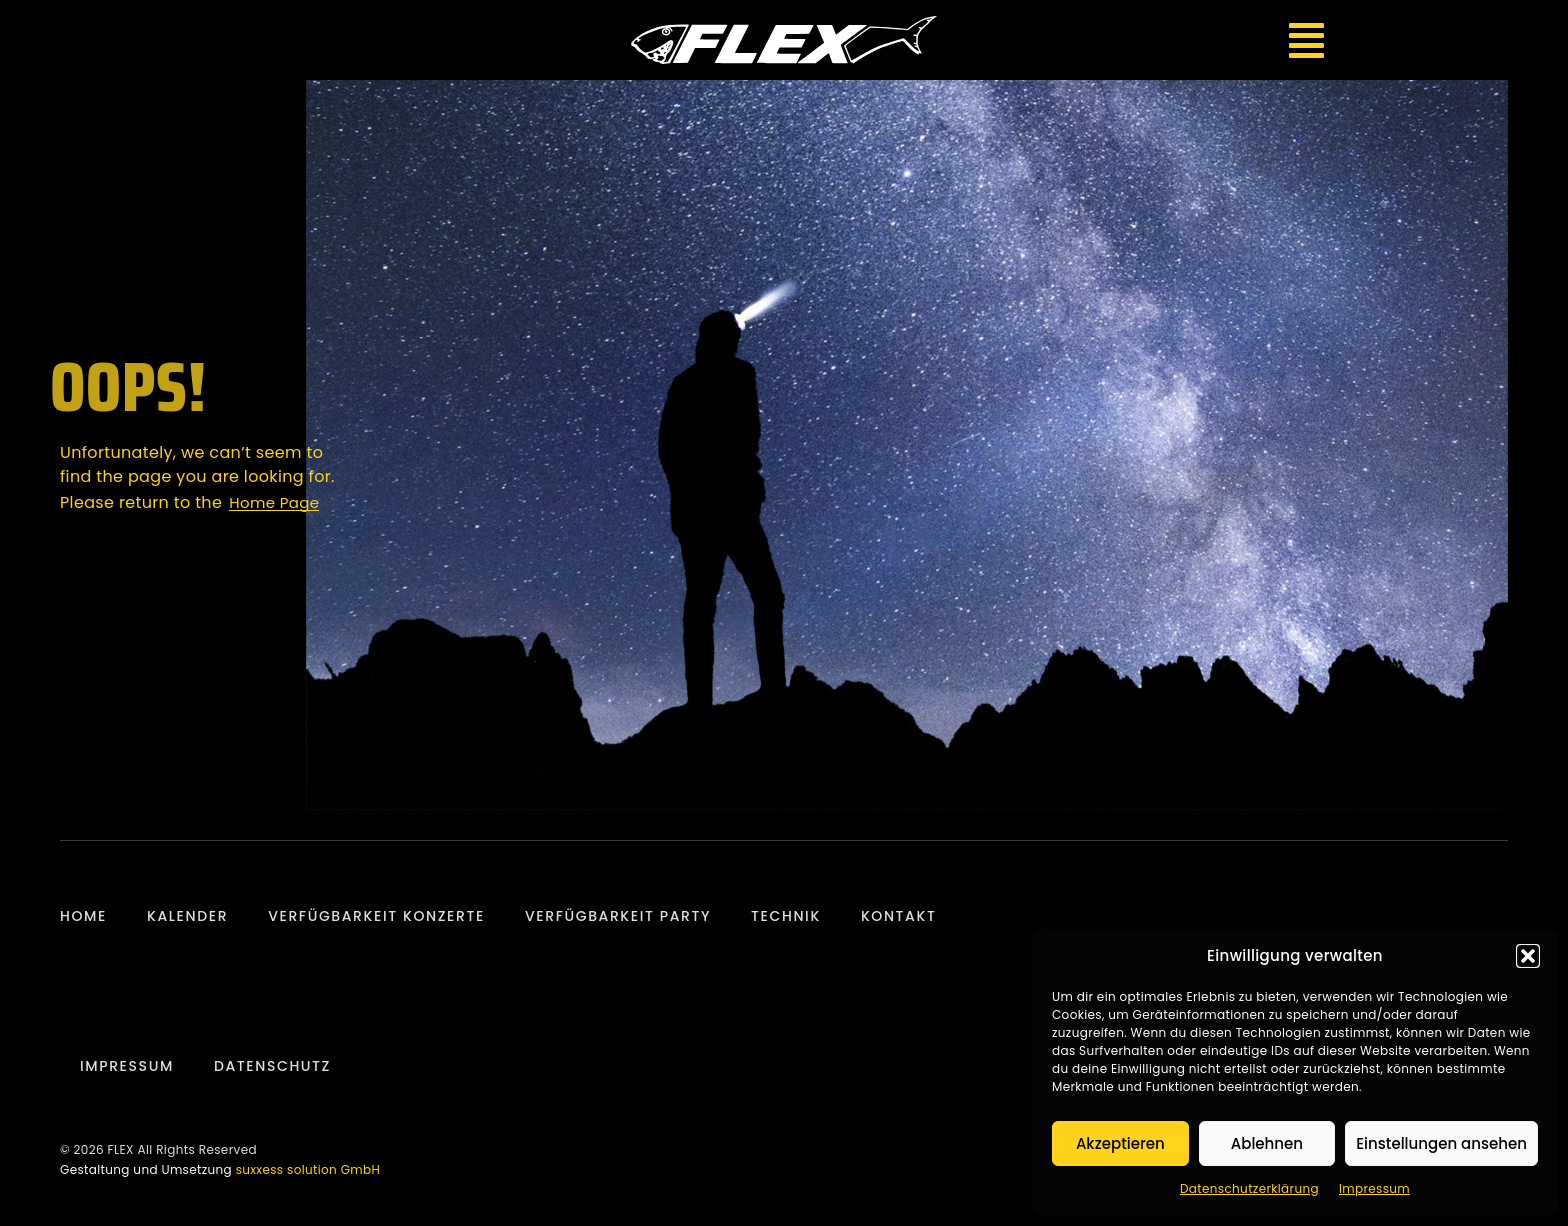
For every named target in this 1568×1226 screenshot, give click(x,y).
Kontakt (899, 916)
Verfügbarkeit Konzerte (376, 916)
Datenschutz (272, 1066)
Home (83, 916)
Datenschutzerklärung (1249, 1188)
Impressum (1374, 1188)
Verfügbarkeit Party (618, 916)
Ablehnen (1267, 1143)
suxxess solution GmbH (308, 1169)
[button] (1528, 956)
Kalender (187, 916)
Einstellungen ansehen (1441, 1143)
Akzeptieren (1120, 1143)
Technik (786, 916)
